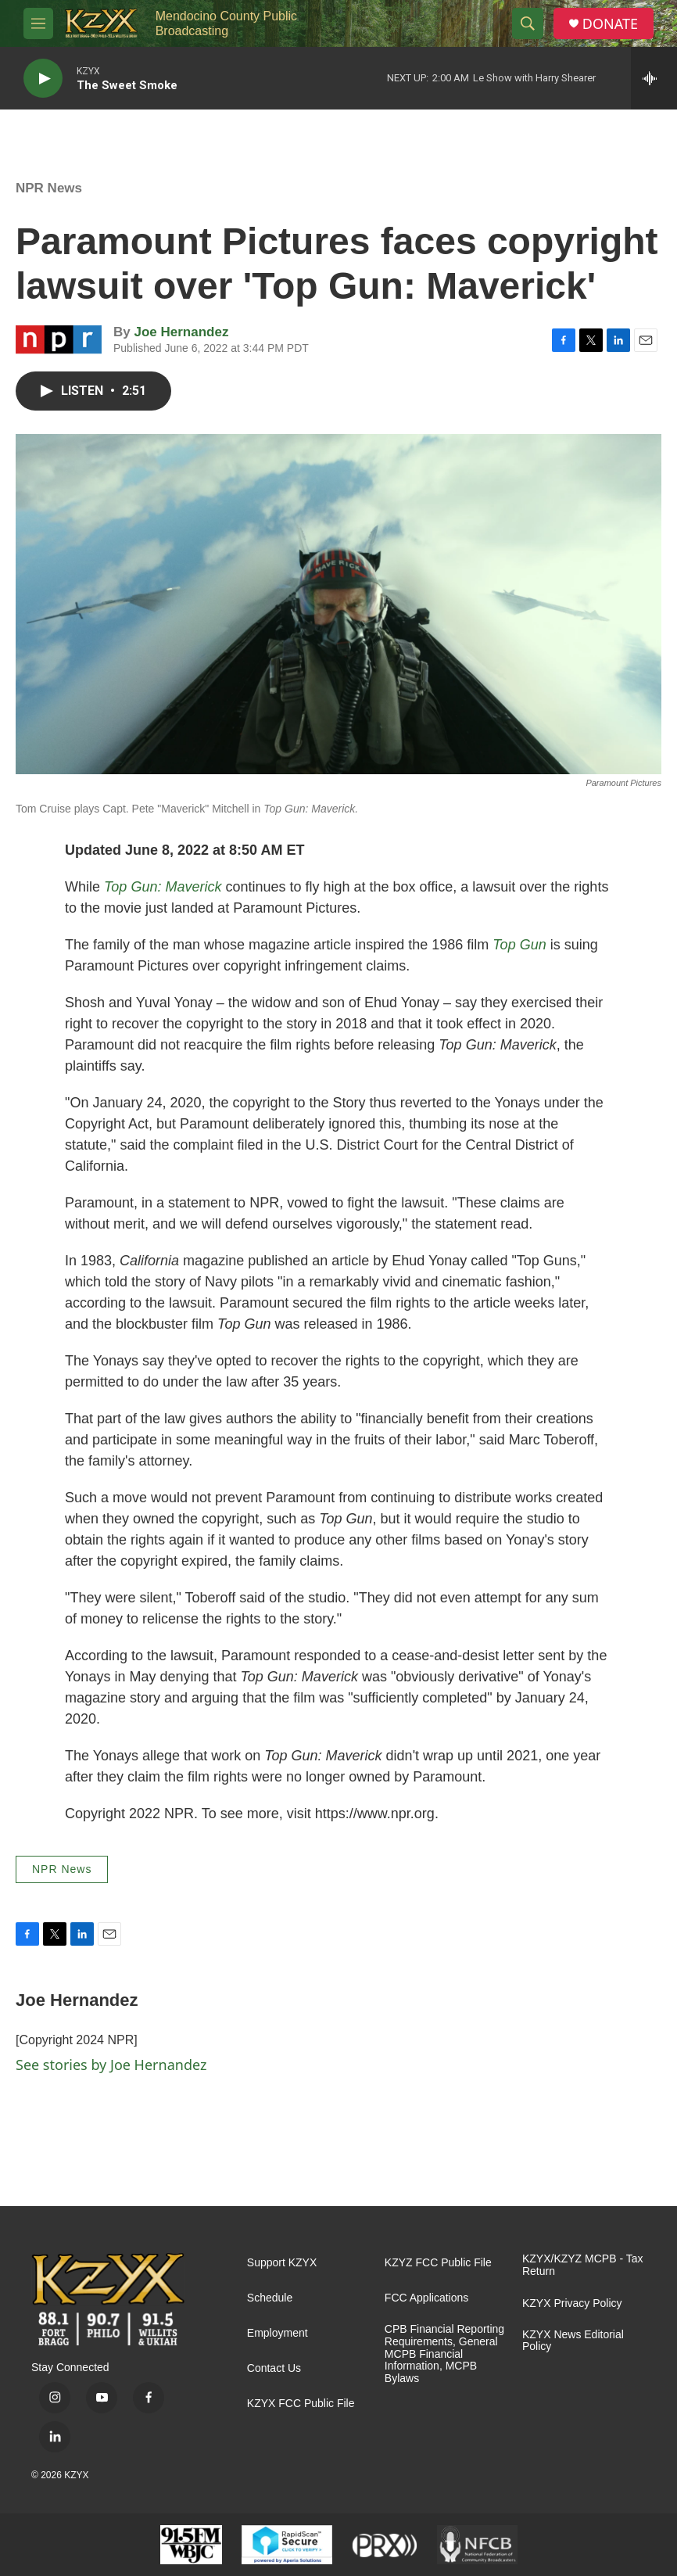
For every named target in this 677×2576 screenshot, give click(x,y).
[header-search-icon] (527, 23)
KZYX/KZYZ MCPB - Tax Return (582, 2265)
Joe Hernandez (181, 332)
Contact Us (274, 2368)
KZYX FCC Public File (301, 2403)
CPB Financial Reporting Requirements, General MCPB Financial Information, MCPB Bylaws (444, 2354)
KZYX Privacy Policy (572, 2303)
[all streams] (654, 78)
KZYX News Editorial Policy (573, 2341)
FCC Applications (426, 2298)
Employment (277, 2333)
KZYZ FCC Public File (438, 2263)
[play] (43, 79)
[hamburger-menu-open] (38, 23)
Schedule (269, 2298)
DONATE (610, 24)
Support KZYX (282, 2263)
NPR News (49, 188)
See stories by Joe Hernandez (111, 2064)
